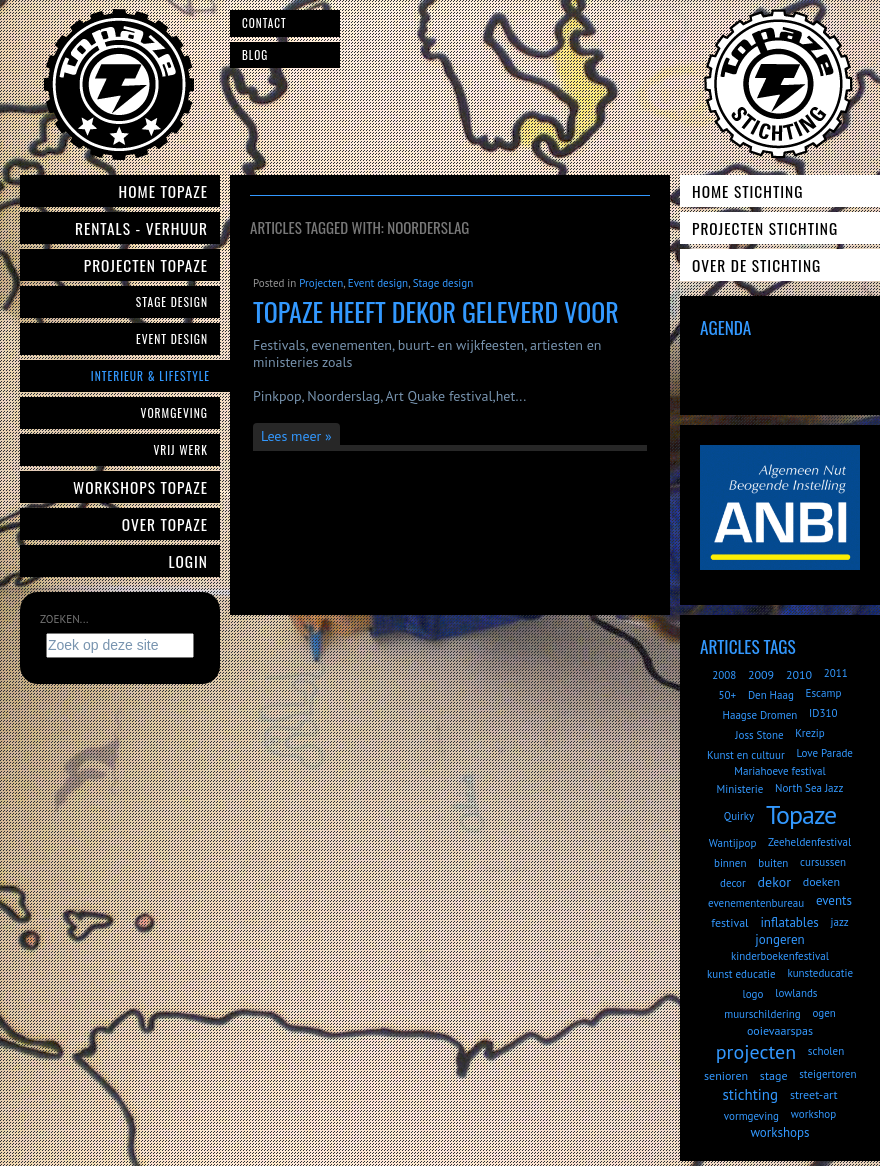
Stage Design (172, 301)
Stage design (443, 283)
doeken (821, 881)
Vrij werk (180, 449)
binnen (730, 863)
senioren (726, 1075)
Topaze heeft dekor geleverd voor (436, 311)
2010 (799, 674)
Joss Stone (759, 735)
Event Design (172, 338)
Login (189, 561)
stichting (750, 1094)
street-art (814, 1094)
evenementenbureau (756, 903)
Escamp (824, 693)
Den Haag (771, 695)
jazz (840, 922)
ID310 (823, 713)
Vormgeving (174, 412)
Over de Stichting (756, 265)
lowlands (796, 993)
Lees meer (291, 436)
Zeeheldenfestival (809, 842)
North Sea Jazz (809, 788)
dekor (774, 882)
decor (733, 883)
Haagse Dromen (760, 715)
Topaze (801, 814)
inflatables (789, 922)
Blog (255, 55)
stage (774, 1075)
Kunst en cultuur (746, 755)
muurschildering (762, 1014)
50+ (728, 695)
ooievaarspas (780, 1030)
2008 (724, 675)
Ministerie (740, 789)
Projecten (321, 283)
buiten (773, 863)
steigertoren (827, 1074)
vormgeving (751, 1116)
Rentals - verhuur (141, 228)
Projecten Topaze (146, 265)
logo (753, 994)
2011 (836, 673)
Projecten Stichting (765, 228)
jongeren (779, 939)
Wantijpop (733, 843)
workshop (813, 1114)
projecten (756, 1052)
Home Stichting (747, 191)
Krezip (809, 733)
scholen (826, 1051)
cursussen (823, 862)
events (834, 900)
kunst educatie (741, 974)
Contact (264, 23)
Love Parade (824, 753)
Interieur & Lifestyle (150, 375)
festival (729, 922)
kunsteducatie (820, 973)
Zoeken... (64, 619)
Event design (378, 283)
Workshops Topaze (140, 487)
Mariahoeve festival (780, 771)
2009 (761, 674)
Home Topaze (163, 191)
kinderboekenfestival (780, 956)
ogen (823, 1013)
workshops (779, 1132)
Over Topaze (165, 524)
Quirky (739, 816)
